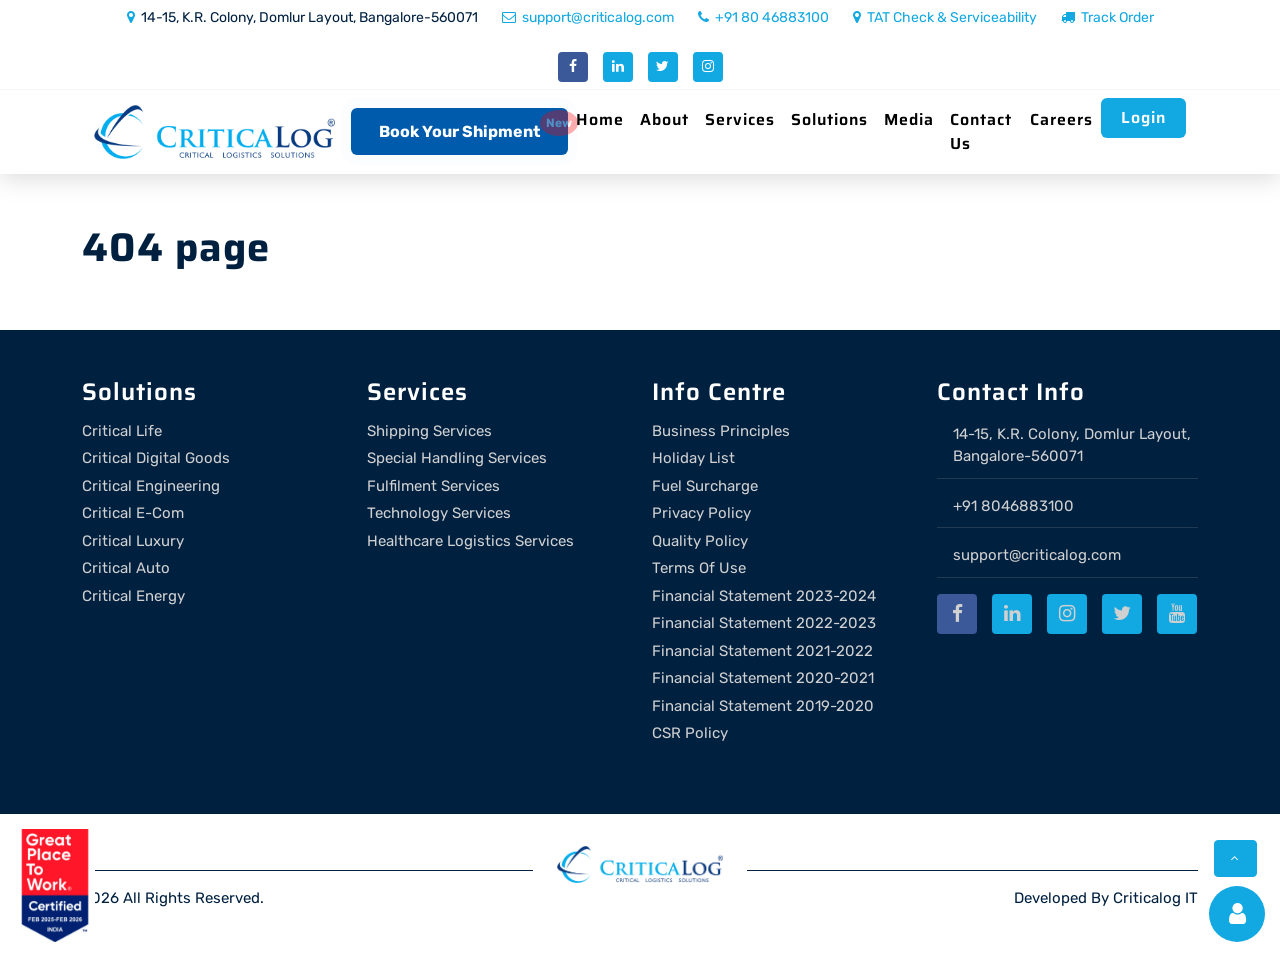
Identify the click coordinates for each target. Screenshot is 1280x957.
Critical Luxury (133, 541)
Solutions (829, 119)
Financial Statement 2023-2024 (764, 596)
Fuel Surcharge (705, 486)
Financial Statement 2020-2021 (763, 678)
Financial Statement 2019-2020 (763, 706)
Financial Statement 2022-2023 (764, 623)
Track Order (1107, 17)
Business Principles (721, 431)
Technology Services (439, 513)
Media (909, 119)
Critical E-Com (133, 513)
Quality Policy (700, 541)
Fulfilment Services (433, 486)
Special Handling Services (457, 458)
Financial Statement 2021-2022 (762, 651)
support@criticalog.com (588, 17)
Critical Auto (126, 568)
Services (740, 119)
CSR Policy (690, 733)
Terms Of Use (699, 568)
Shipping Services (429, 431)
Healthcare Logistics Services (470, 541)
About (664, 119)
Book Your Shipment (459, 131)
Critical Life (122, 431)
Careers (1061, 119)
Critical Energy (133, 596)
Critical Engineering (151, 486)
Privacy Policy (701, 513)
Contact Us (981, 131)
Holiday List (693, 458)
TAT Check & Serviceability (945, 17)
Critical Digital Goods (156, 458)
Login (1143, 117)
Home (600, 119)
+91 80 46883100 (763, 17)
